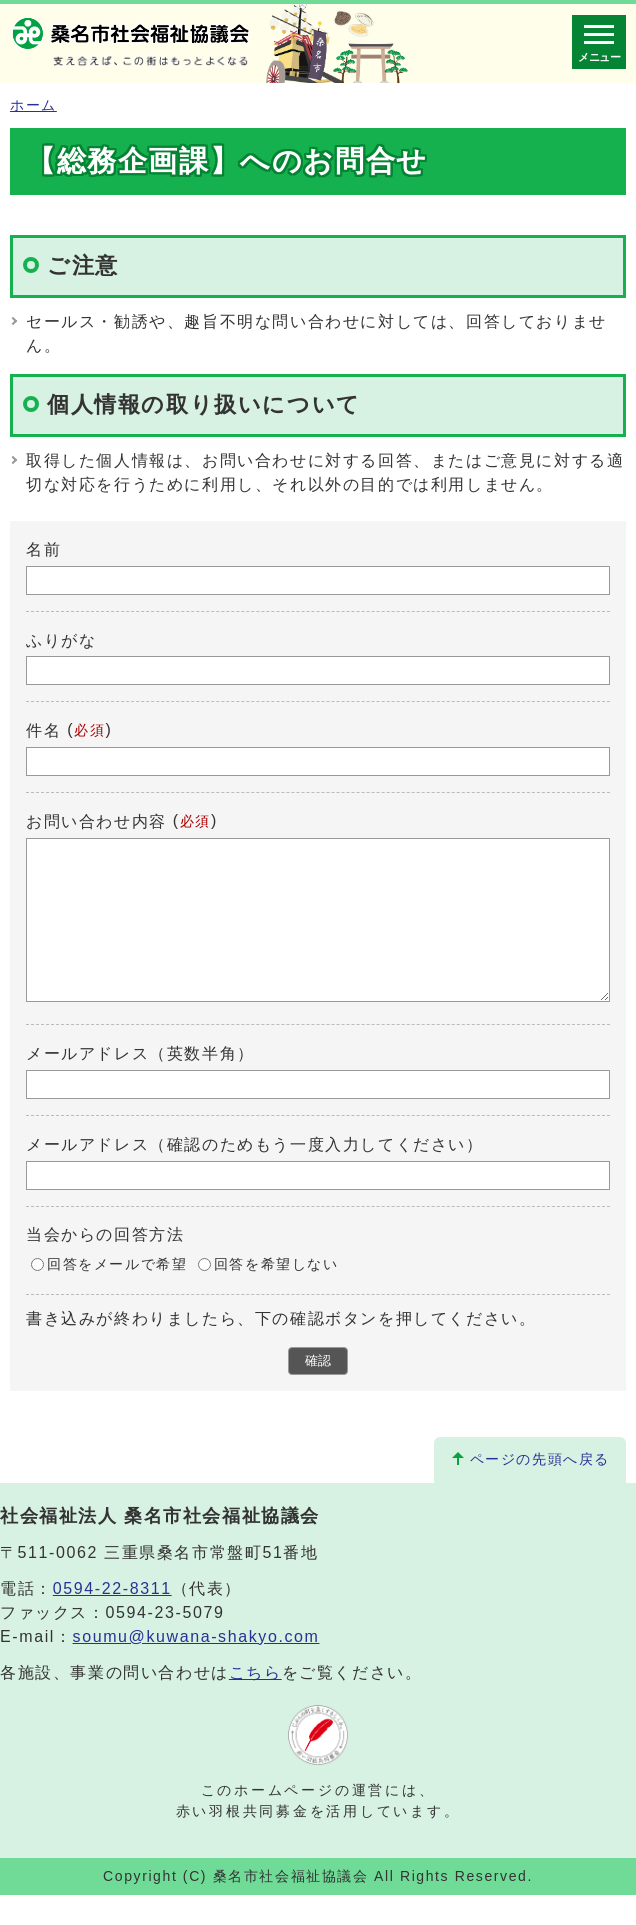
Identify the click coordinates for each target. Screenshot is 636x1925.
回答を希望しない (276, 1294)
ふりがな (61, 639)
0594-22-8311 (112, 1618)
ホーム (33, 105)
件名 (43, 730)
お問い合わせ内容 (96, 821)
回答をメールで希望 (117, 1294)
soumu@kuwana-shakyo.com (196, 1666)
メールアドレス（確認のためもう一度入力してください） (255, 1174)
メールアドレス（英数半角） (140, 1083)
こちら (255, 1702)
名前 (43, 549)
